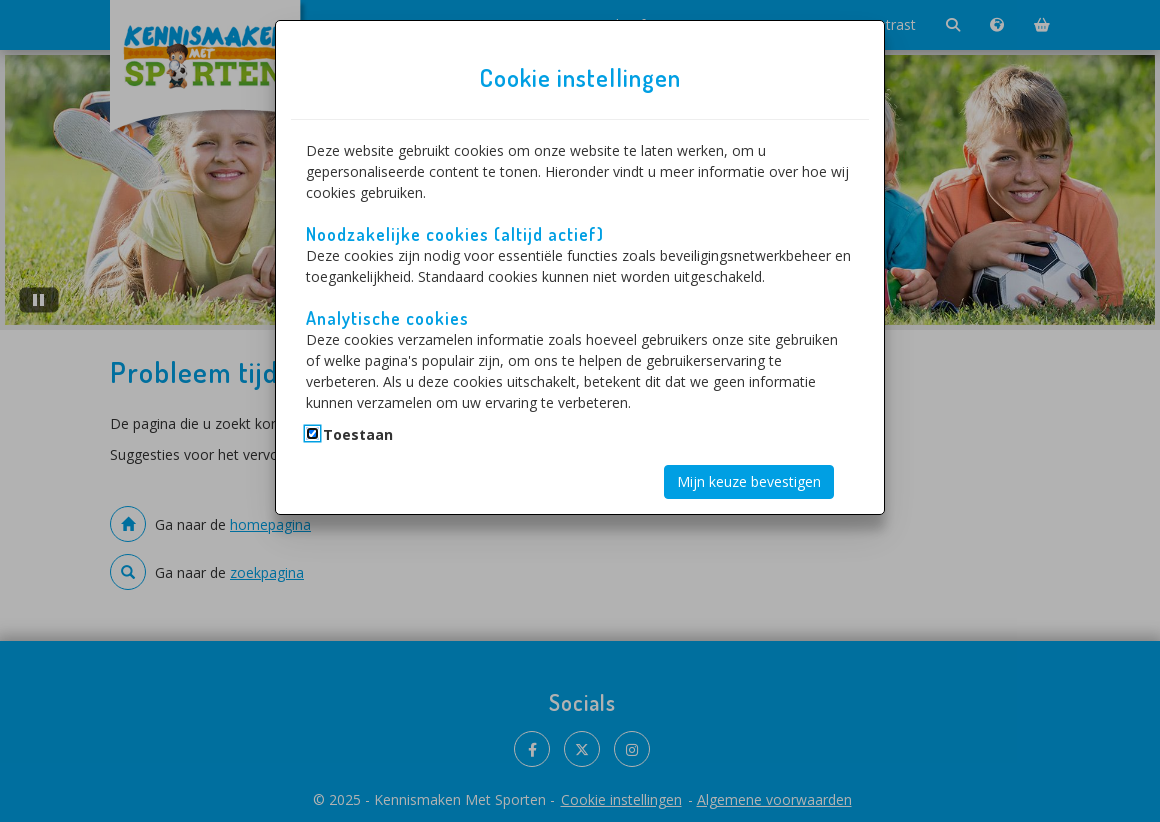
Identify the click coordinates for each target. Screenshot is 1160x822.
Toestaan (358, 434)
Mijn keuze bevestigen (749, 481)
